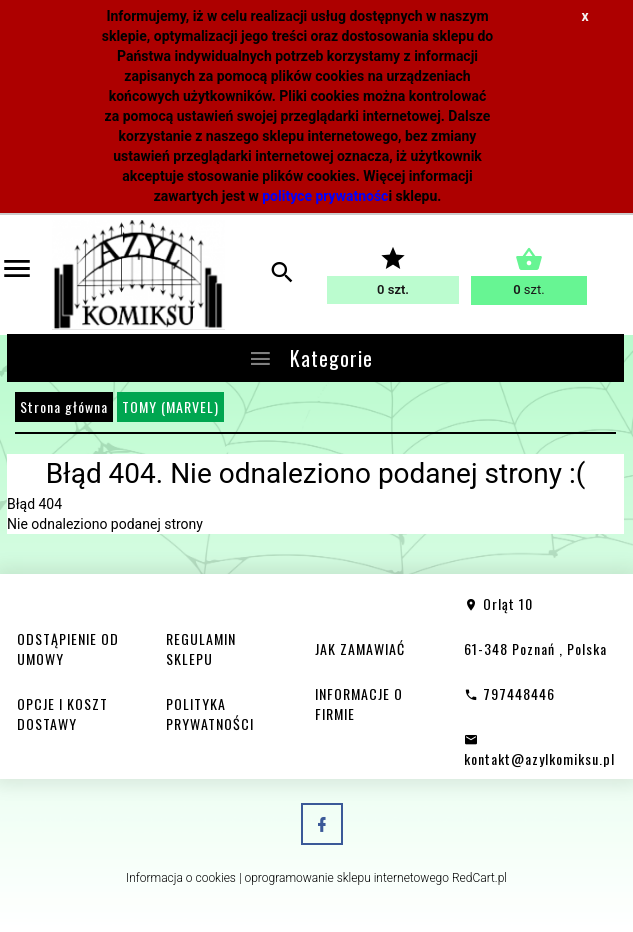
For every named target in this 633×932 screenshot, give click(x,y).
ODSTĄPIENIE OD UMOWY (68, 648)
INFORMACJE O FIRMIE (359, 703)
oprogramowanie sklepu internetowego (346, 878)
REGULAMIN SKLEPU (201, 648)
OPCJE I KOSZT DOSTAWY (62, 713)
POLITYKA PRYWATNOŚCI (210, 713)
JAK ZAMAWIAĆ (360, 648)
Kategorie (310, 358)
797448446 (509, 693)
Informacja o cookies (181, 878)
